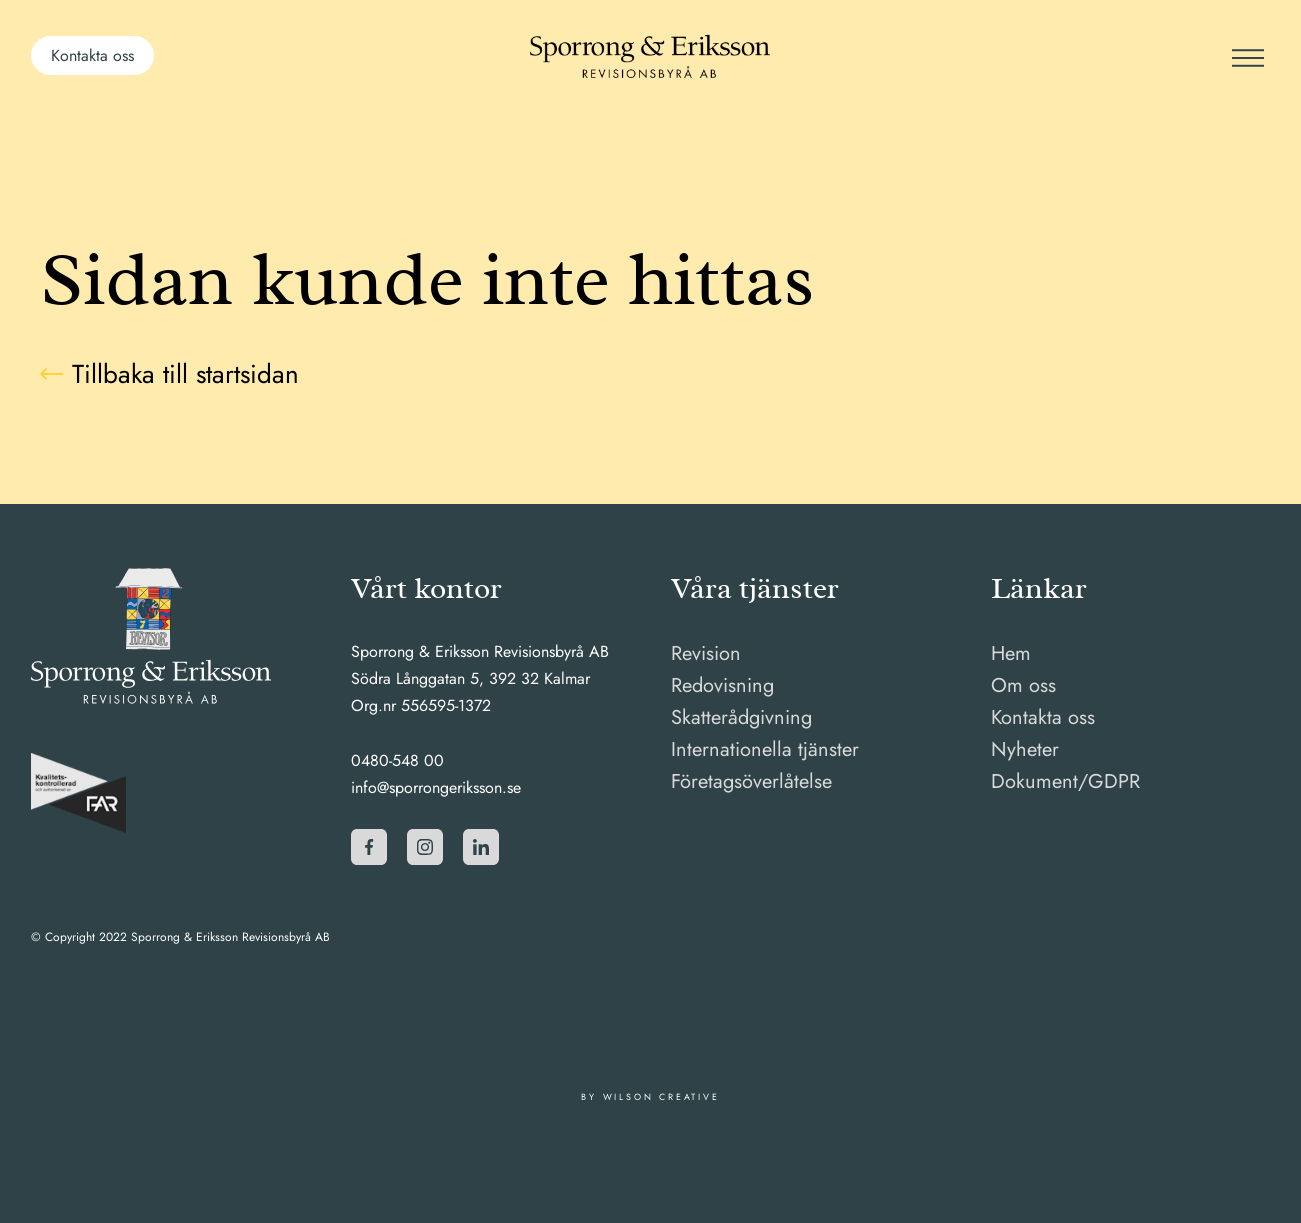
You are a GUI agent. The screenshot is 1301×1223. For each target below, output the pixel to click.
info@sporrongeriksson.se (436, 787)
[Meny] (1246, 56)
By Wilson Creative (650, 1096)
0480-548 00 (397, 760)
